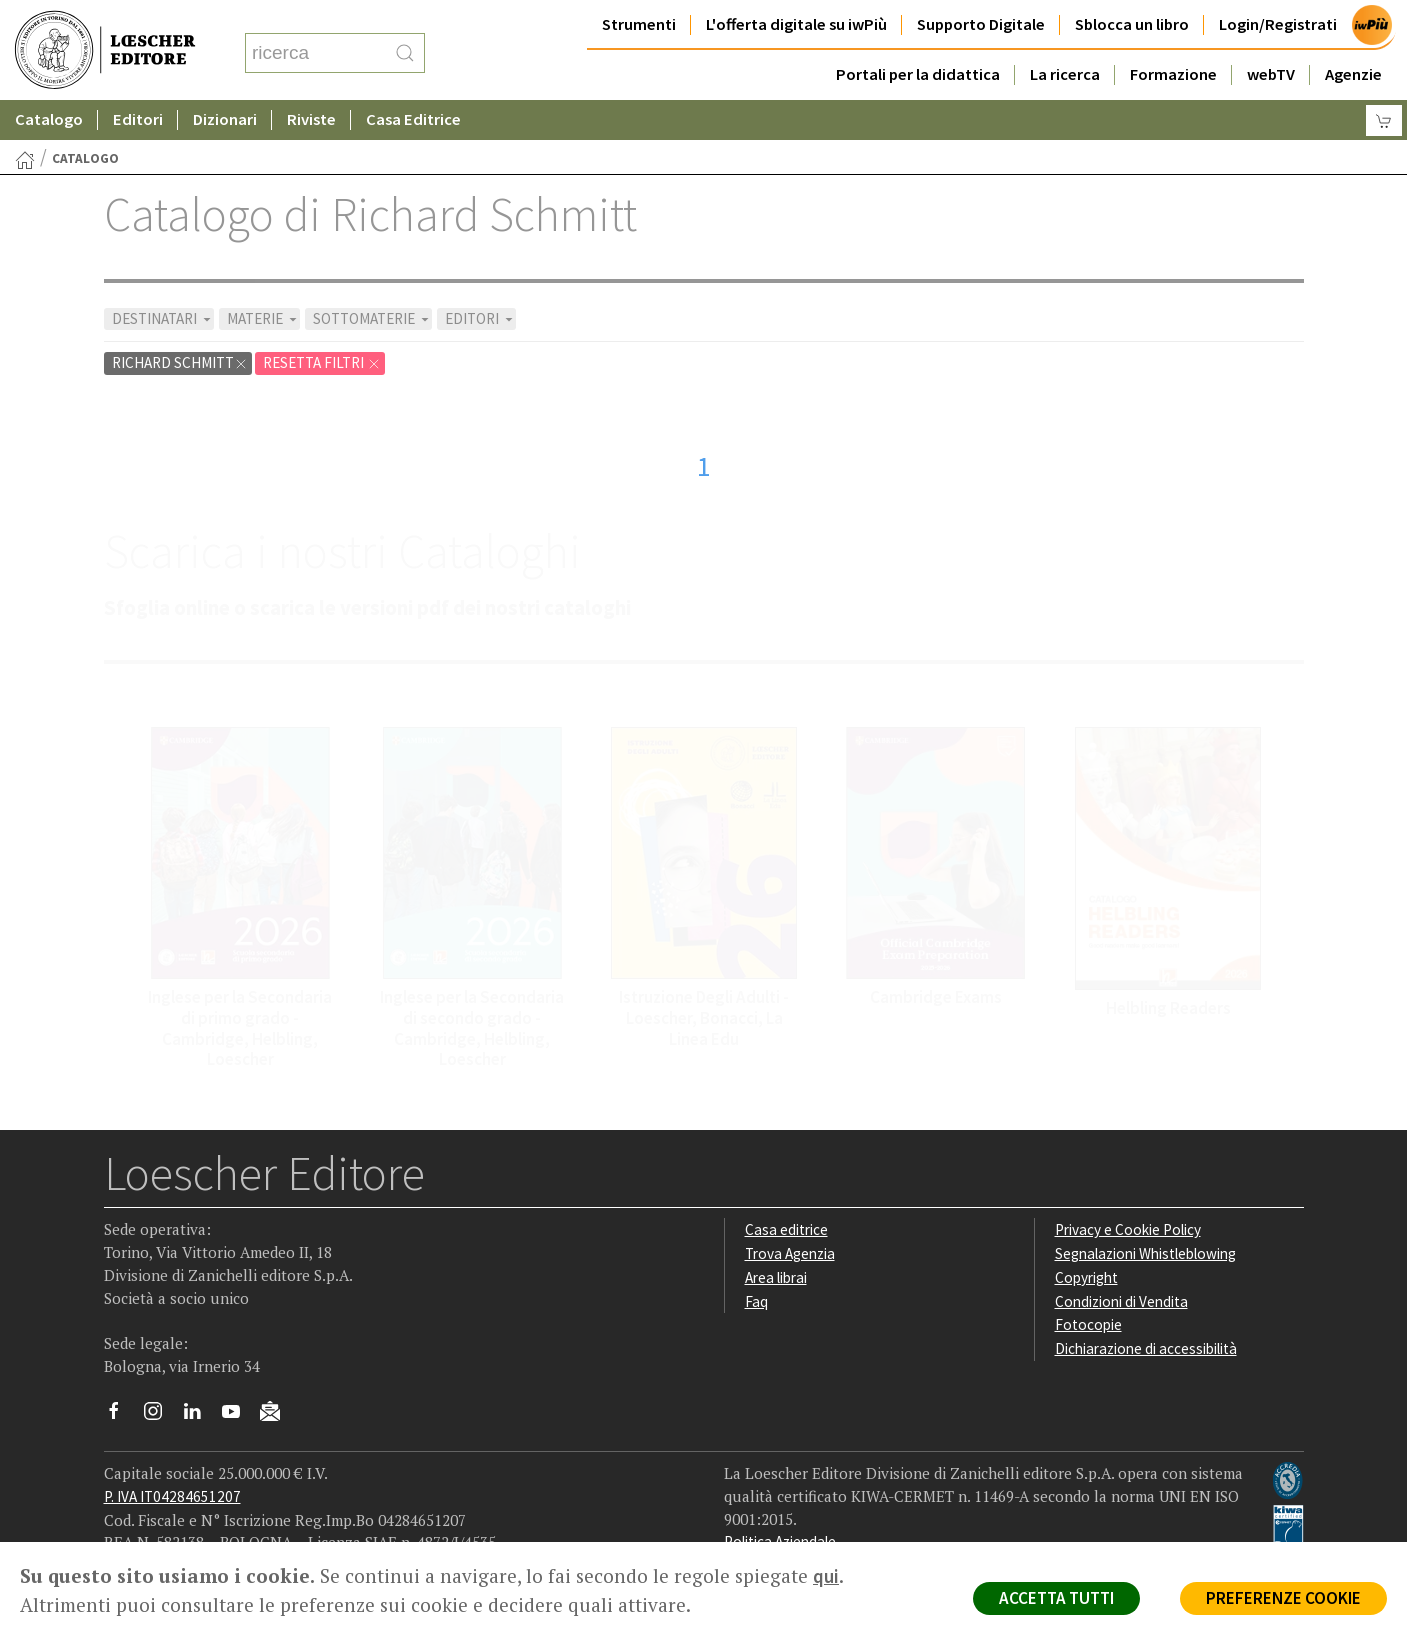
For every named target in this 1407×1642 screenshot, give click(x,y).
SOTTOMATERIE (372, 318)
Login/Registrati (1278, 24)
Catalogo (49, 119)
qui (826, 1576)
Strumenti (639, 24)
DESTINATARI (163, 318)
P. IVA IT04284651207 (172, 1496)
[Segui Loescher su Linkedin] (199, 1416)
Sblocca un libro (1132, 24)
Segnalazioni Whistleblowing (1145, 1253)
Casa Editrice (413, 119)
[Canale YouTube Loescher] (238, 1416)
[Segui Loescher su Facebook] (121, 1416)
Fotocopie (1088, 1324)
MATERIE (263, 318)
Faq (756, 1301)
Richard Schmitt (180, 362)
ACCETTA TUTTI (1056, 1598)
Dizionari (225, 119)
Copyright (1086, 1277)
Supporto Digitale (981, 24)
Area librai (776, 1277)
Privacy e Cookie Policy (1128, 1229)
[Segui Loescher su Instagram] (160, 1416)
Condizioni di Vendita (1121, 1301)
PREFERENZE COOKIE (1283, 1598)
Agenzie (1353, 74)
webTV (1271, 74)
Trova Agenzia (790, 1253)
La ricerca (1065, 74)
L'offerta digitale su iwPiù (796, 24)
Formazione (1173, 74)
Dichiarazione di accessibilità (1146, 1348)
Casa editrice (786, 1229)
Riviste (311, 119)
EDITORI (480, 318)
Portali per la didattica (918, 74)
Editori (138, 119)
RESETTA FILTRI (322, 362)
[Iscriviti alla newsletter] (277, 1414)
